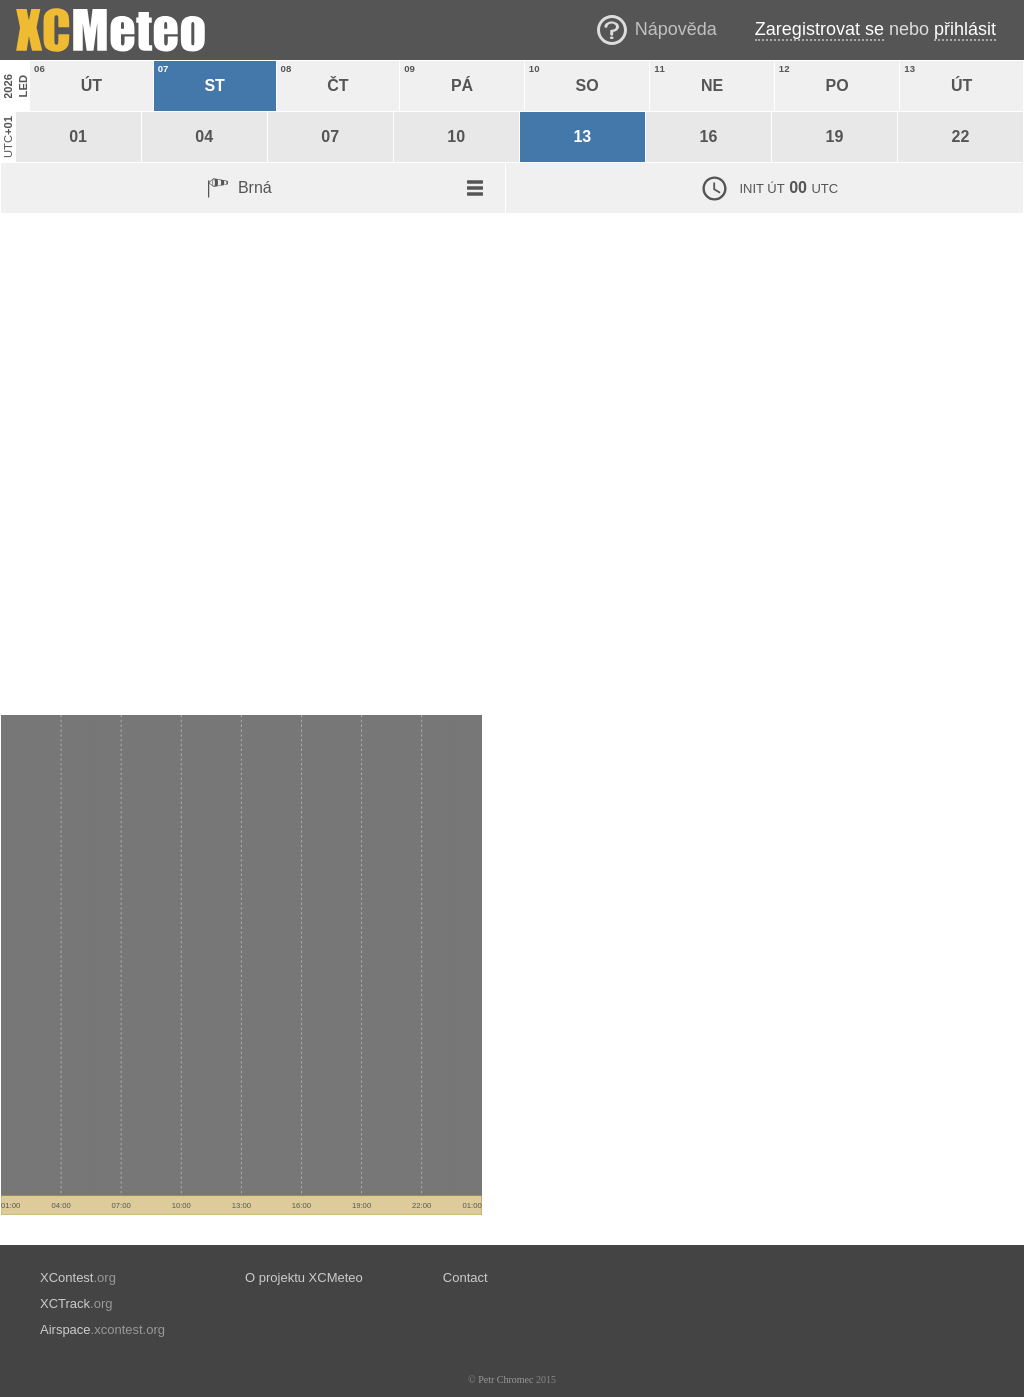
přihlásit (965, 29)
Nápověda (676, 29)
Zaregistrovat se (819, 29)
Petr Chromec (505, 1379)
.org (78, 1277)
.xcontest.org (102, 1329)
